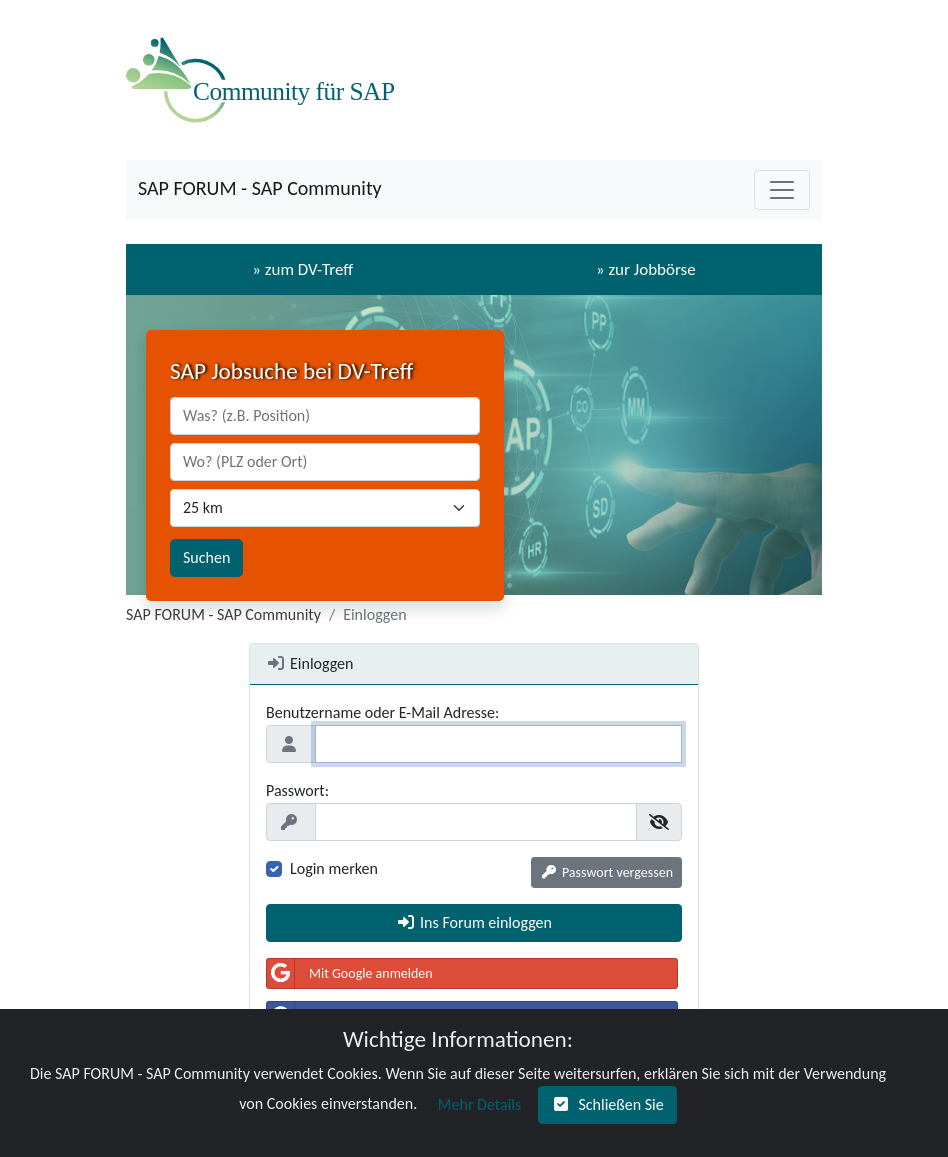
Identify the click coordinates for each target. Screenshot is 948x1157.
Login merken (334, 868)
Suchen (206, 557)
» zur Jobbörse (646, 269)
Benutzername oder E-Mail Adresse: (382, 712)
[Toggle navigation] (782, 190)
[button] (606, 872)
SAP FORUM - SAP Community (260, 188)
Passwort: (297, 790)
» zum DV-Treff (302, 269)
